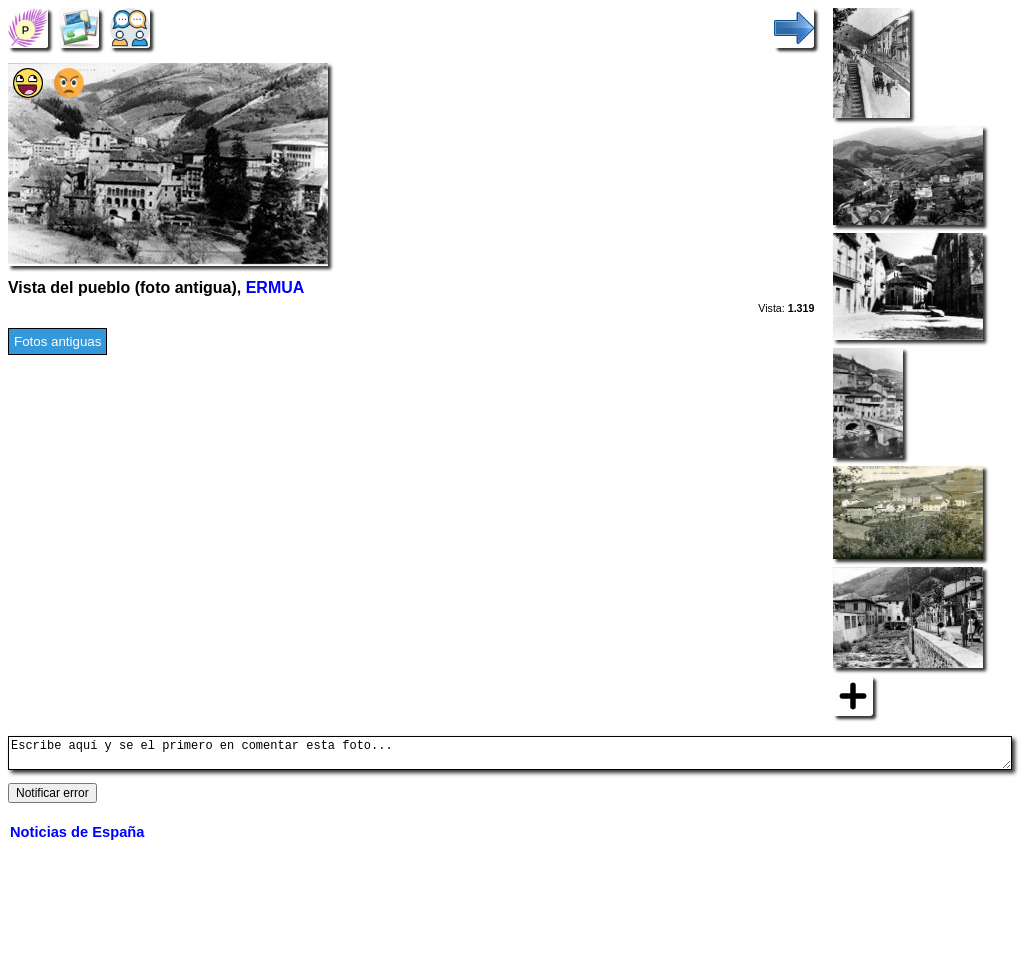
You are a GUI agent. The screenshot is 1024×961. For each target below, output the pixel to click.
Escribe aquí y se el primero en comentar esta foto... (510, 756)
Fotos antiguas (57, 341)
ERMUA (275, 287)
